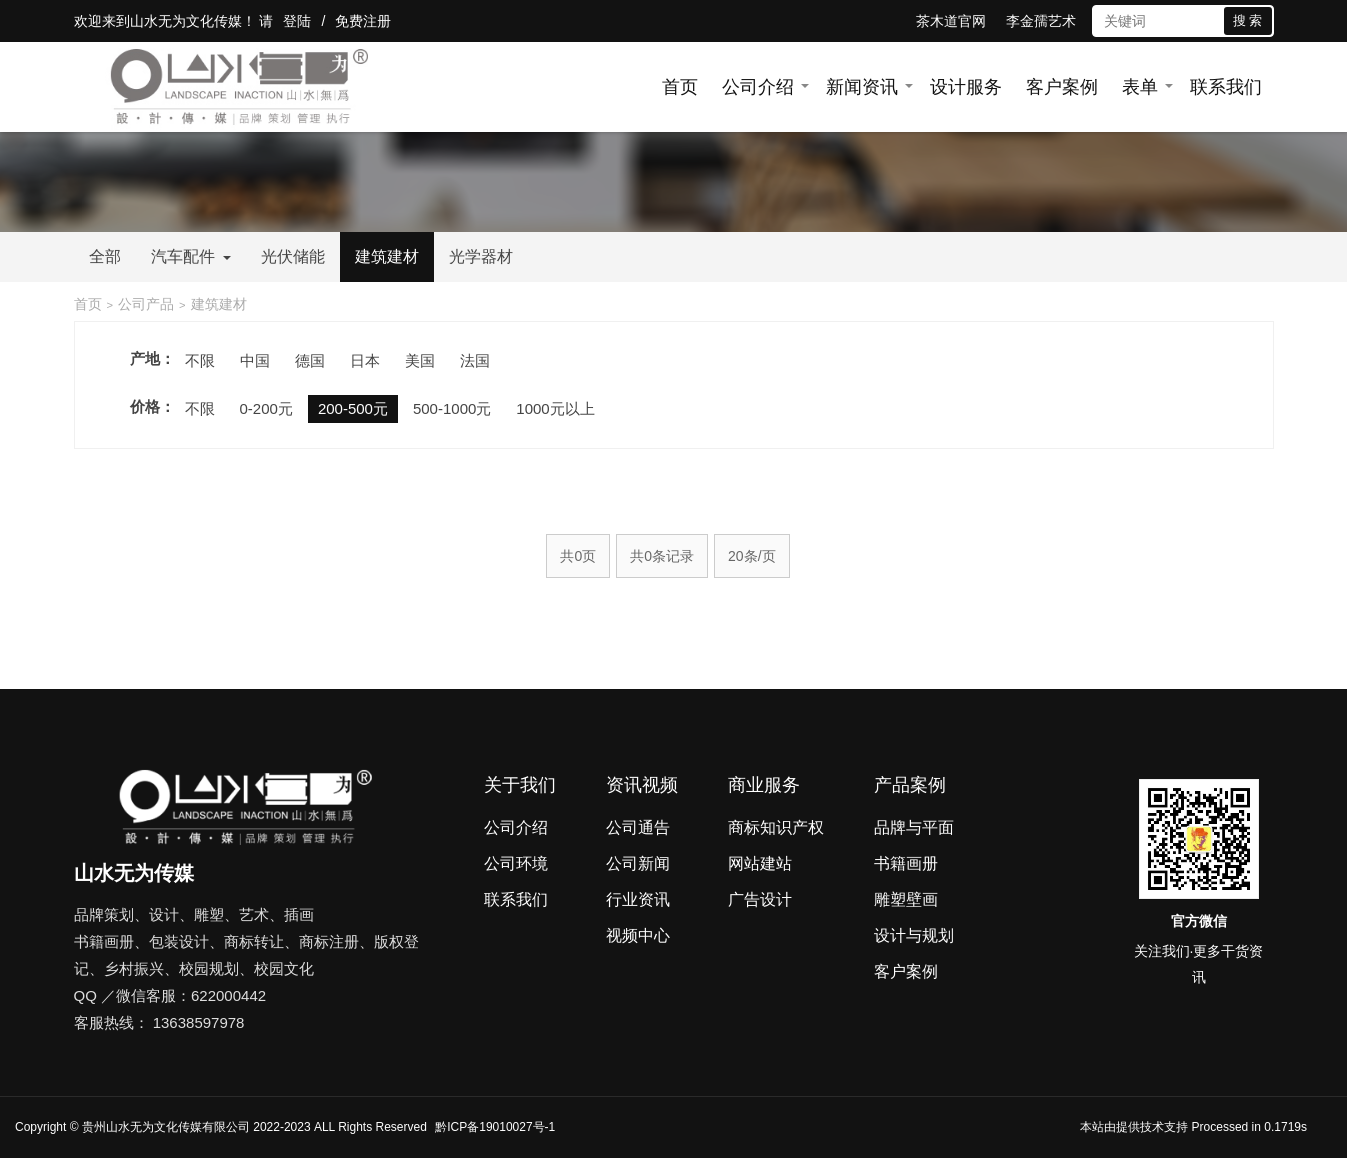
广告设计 (760, 899)
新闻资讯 (862, 87)
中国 (255, 360)
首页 (680, 87)
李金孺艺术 (1041, 21)
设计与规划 (914, 935)
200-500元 (353, 408)
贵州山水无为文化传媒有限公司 (166, 1127)
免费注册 (363, 21)
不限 (200, 360)
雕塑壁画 (906, 899)
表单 (1140, 87)
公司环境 (516, 863)
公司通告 (638, 827)
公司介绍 (758, 87)
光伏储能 (293, 256)
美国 (420, 360)
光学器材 (481, 256)
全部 (105, 256)
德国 (310, 360)
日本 (365, 360)
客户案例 (1062, 87)
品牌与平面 (914, 827)
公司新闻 (638, 863)
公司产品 (146, 304)
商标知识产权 (776, 827)
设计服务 (966, 87)
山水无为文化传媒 (186, 21)
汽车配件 (191, 256)
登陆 (297, 21)
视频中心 (638, 935)
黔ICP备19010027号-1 (495, 1127)
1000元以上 (555, 408)
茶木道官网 (951, 21)
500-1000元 (452, 408)
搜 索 (1248, 20)
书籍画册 (906, 863)
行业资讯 (638, 899)
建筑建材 (387, 256)
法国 (475, 360)
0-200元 (266, 408)
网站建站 (760, 863)
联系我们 (1226, 87)
